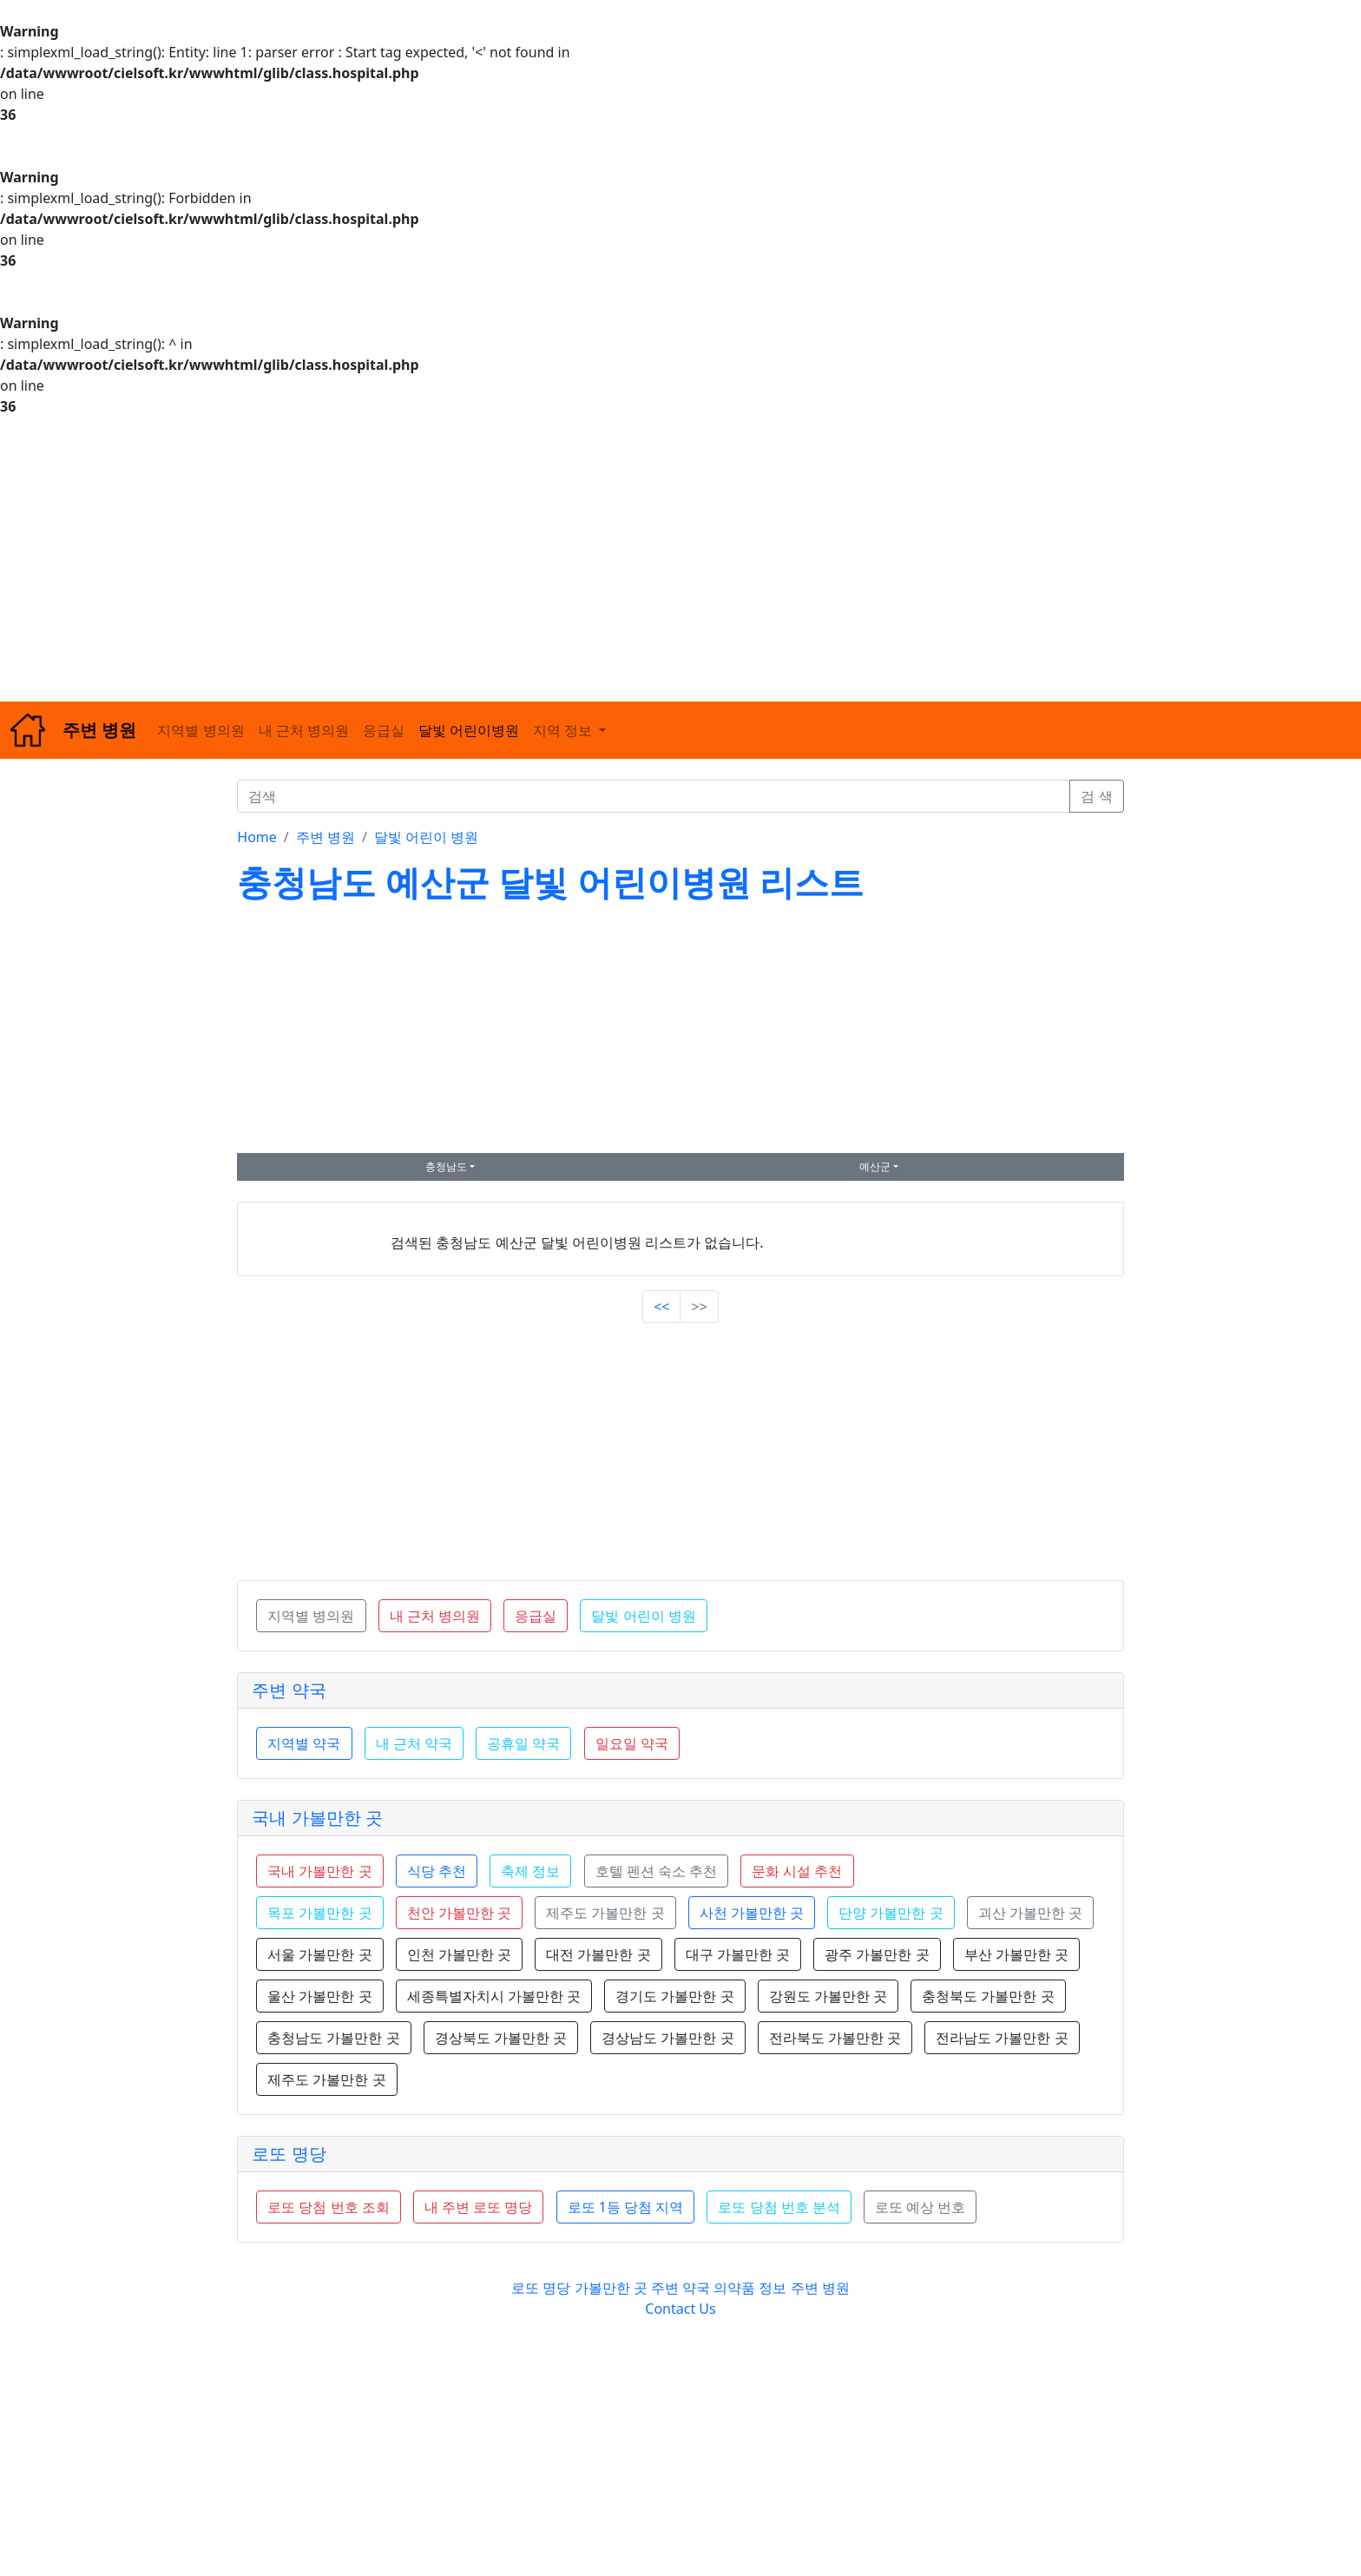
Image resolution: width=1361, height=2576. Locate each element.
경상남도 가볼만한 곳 (667, 2037)
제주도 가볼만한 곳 (326, 2079)
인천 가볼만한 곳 (459, 1954)
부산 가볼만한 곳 (1016, 1954)
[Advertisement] (521, 559)
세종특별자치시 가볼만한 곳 (494, 1996)
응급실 (383, 730)
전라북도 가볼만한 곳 (835, 2037)
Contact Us (680, 2308)
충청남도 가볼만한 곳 (333, 2037)
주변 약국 (288, 1690)
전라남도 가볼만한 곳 (1002, 2037)
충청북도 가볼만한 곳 (988, 1996)
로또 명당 (288, 2153)
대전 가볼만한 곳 (598, 1954)
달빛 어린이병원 (468, 730)
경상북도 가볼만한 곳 (501, 2037)
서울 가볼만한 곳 (319, 1954)
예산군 (875, 1166)
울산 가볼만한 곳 (319, 1996)
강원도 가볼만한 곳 (828, 1996)
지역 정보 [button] (564, 730)
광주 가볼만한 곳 (877, 1954)
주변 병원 (325, 837)
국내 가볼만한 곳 (317, 1817)
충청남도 (446, 1166)
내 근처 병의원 (304, 730)
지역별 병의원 (200, 730)
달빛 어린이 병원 (426, 837)
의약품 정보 (749, 2287)
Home (257, 837)
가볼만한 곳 (613, 2287)
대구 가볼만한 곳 (738, 1954)
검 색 (1096, 796)
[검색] (653, 796)
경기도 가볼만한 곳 (674, 1996)
